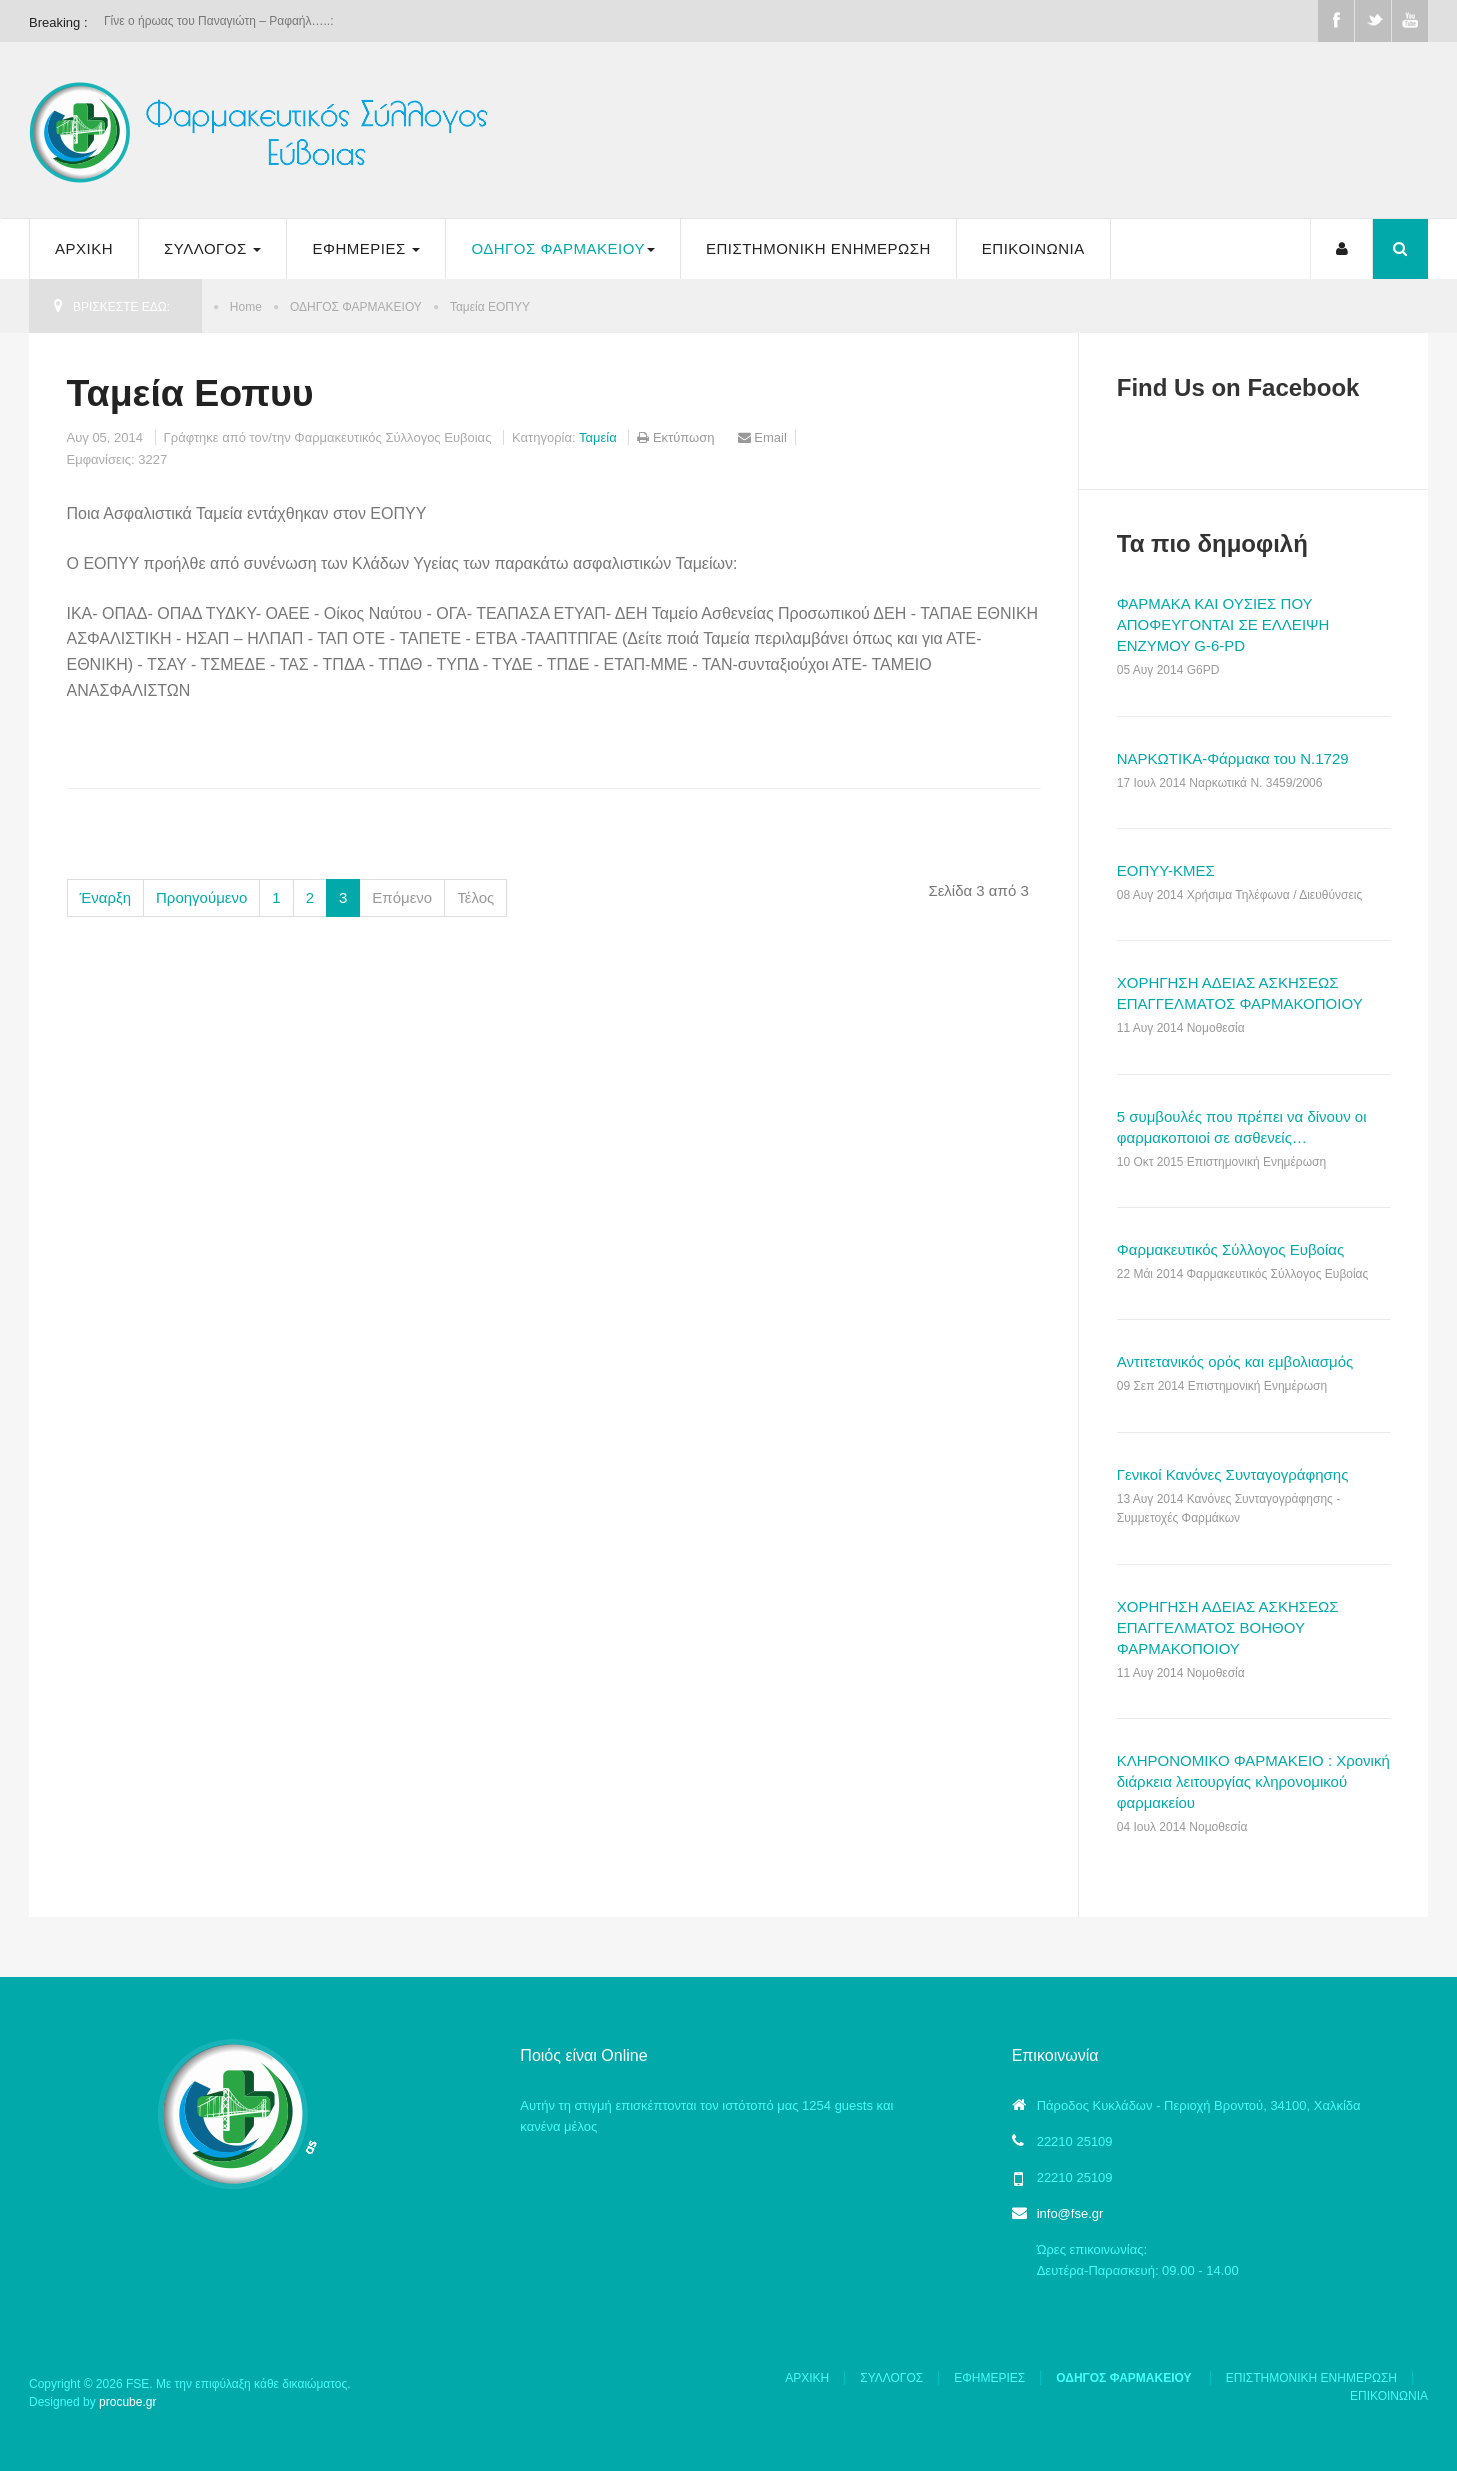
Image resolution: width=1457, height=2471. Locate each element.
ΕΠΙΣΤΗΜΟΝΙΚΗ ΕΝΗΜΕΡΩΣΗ (818, 248)
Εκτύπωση (677, 437)
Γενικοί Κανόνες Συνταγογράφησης (1233, 1474)
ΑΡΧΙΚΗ (84, 248)
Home (246, 307)
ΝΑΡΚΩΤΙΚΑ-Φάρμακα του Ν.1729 (1233, 758)
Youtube (1410, 21)
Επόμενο (402, 897)
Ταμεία (599, 437)
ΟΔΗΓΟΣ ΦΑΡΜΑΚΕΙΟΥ (563, 248)
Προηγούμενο (201, 897)
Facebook (1336, 21)
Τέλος (475, 897)
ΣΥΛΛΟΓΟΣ (212, 248)
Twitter (1373, 21)
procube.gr (127, 2402)
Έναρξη (106, 897)
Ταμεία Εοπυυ (190, 393)
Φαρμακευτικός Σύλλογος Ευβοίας (1230, 1249)
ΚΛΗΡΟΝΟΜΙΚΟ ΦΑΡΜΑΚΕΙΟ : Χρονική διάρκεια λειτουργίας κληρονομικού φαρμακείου (1253, 1781)
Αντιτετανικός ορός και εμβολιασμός (1235, 1361)
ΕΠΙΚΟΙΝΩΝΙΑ (1033, 248)
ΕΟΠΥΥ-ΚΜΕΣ (1166, 870)
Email (762, 437)
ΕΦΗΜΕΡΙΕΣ (366, 248)
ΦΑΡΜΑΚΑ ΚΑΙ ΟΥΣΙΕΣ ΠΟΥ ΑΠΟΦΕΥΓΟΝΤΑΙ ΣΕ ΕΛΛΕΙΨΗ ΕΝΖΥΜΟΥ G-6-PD (1223, 624)
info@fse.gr (1070, 2213)
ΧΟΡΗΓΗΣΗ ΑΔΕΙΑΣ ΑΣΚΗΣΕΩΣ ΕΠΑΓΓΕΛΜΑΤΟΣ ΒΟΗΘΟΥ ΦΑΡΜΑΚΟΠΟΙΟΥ (1228, 1627)
